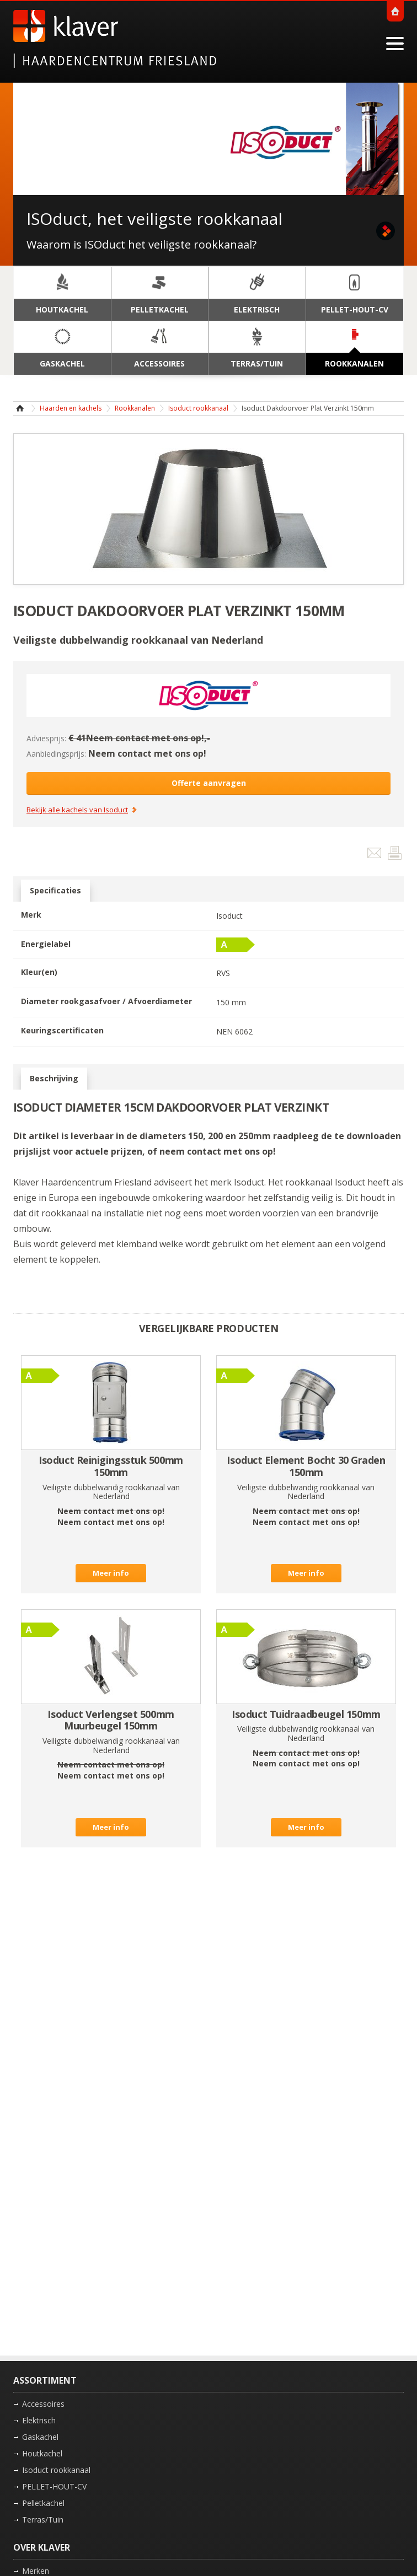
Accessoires (43, 2404)
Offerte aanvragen (209, 783)
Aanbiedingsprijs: (56, 753)
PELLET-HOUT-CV (54, 2486)
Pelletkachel (43, 2503)
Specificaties (55, 891)
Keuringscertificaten (62, 1030)
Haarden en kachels (70, 408)
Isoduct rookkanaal (198, 408)
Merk (31, 914)
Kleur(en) (39, 972)
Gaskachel (40, 2437)
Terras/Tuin (42, 2519)
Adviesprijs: (46, 738)
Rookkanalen (135, 408)
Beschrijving (54, 1079)
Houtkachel (42, 2453)
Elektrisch (39, 2420)
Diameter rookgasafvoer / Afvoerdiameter (106, 1001)
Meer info (111, 1573)
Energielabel (46, 944)
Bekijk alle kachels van (77, 810)
